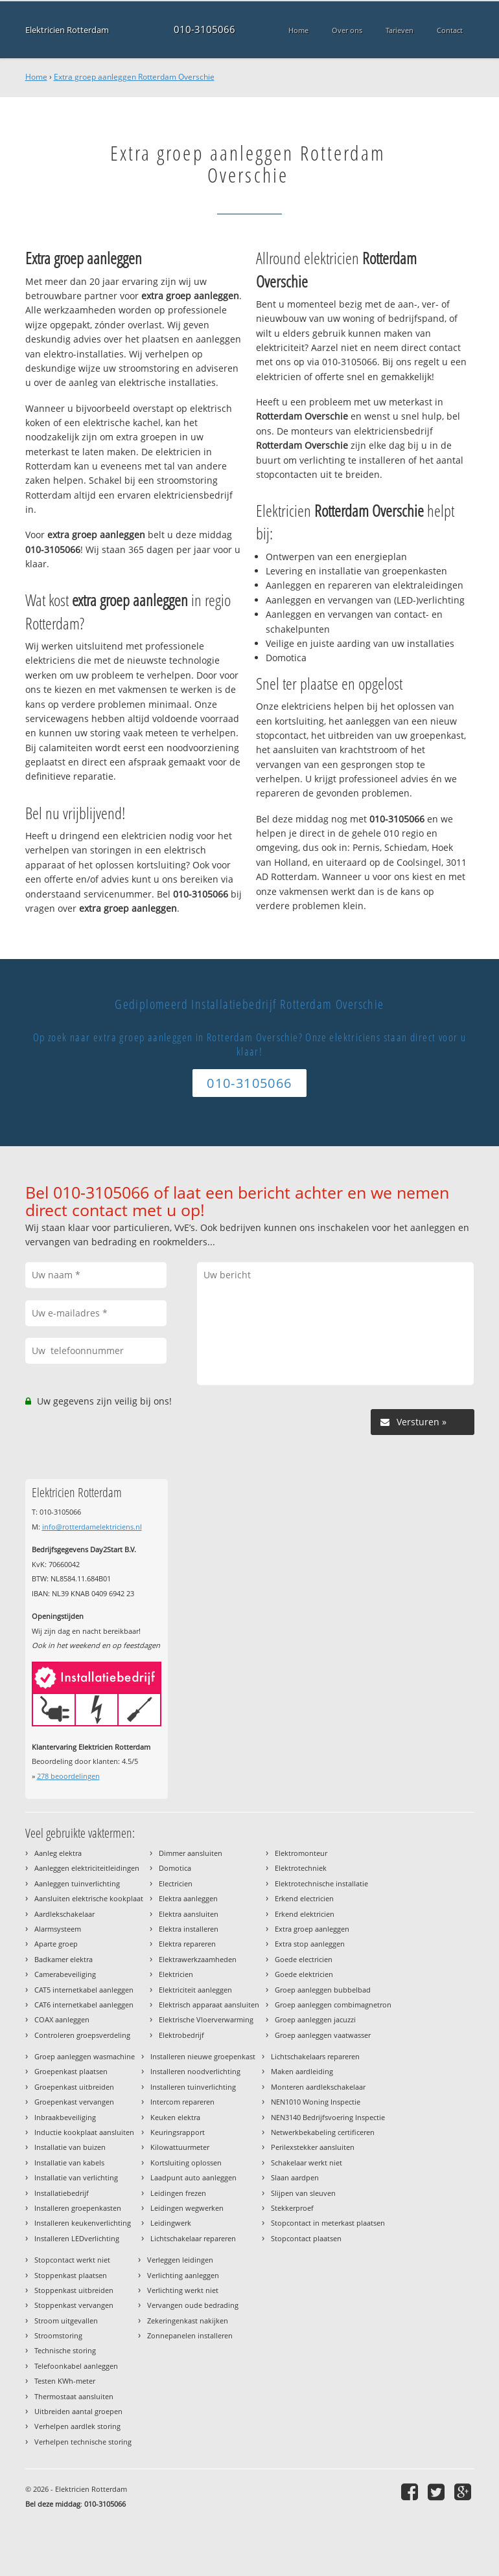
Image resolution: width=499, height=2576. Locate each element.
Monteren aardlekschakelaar (318, 2087)
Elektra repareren (187, 1944)
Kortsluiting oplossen (186, 2162)
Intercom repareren (182, 2102)
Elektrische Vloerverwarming (206, 2019)
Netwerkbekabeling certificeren (323, 2132)
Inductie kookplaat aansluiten (84, 2132)
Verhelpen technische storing (83, 2441)
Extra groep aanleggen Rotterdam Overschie (134, 76)
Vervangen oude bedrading (192, 2305)
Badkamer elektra (63, 1959)
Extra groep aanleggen (312, 1929)
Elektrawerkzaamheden (198, 1959)
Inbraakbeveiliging (65, 2117)
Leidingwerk (170, 2223)
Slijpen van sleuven (303, 2193)
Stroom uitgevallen (66, 2320)
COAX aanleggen (61, 2019)
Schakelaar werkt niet (306, 2162)
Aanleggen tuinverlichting (77, 1883)
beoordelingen (68, 1776)
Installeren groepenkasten (77, 2208)
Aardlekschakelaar (64, 1914)
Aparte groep (56, 1944)
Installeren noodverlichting (195, 2071)
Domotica (175, 1868)
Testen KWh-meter (64, 2381)
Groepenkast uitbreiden (74, 2087)
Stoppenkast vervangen (73, 2305)
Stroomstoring (58, 2335)
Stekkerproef (292, 2208)
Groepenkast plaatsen (71, 2071)
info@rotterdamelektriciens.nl (92, 1526)
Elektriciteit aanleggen (195, 1989)
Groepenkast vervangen (74, 2102)
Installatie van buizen (70, 2147)
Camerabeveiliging (65, 1974)
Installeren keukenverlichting (82, 2223)
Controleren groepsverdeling (82, 2035)
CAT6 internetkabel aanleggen (83, 2004)
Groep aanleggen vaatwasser (323, 2035)
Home (36, 76)
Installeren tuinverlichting (193, 2087)
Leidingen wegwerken (187, 2208)
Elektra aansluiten (188, 1914)
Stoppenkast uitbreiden (73, 2290)
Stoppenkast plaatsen (70, 2275)
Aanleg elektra (58, 1853)
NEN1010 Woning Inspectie (315, 2102)
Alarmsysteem (57, 1929)
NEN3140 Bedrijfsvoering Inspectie (328, 2117)
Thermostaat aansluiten (73, 2396)
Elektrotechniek (301, 1868)
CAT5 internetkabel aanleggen (83, 1989)
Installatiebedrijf (61, 2193)
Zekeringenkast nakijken (187, 2320)
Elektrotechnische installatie (321, 1883)
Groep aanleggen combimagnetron (333, 2004)
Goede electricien (303, 1959)
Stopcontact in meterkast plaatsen (328, 2223)
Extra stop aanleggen (310, 1944)
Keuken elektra (175, 2117)
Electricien (175, 1883)
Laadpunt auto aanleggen (193, 2177)
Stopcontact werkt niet (72, 2260)
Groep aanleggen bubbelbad (323, 1989)
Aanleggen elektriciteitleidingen (86, 1868)
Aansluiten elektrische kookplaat (88, 1898)
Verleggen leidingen (180, 2260)
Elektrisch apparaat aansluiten (209, 2004)
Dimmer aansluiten (190, 1853)
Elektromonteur (301, 1853)
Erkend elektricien (304, 1914)
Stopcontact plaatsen (306, 2238)
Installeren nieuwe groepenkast (202, 2056)
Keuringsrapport (177, 2132)
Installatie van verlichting (76, 2177)
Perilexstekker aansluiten (312, 2147)
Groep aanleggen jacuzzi (315, 2019)
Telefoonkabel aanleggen (76, 2366)
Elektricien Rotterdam (67, 29)
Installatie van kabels (69, 2162)
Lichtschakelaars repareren (315, 2056)
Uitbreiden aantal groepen (78, 2411)
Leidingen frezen (178, 2193)
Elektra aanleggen (188, 1898)
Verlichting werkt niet (182, 2290)
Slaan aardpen (295, 2177)
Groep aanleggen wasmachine (84, 2056)
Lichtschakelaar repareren (193, 2238)
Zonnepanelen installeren (190, 2335)
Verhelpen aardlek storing (77, 2426)
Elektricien (176, 1974)
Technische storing (65, 2350)
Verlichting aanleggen (183, 2275)
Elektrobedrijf (181, 2035)
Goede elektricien (304, 1974)
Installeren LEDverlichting (76, 2238)
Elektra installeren (188, 1929)
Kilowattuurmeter (179, 2147)
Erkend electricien (304, 1898)
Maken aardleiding (302, 2071)
